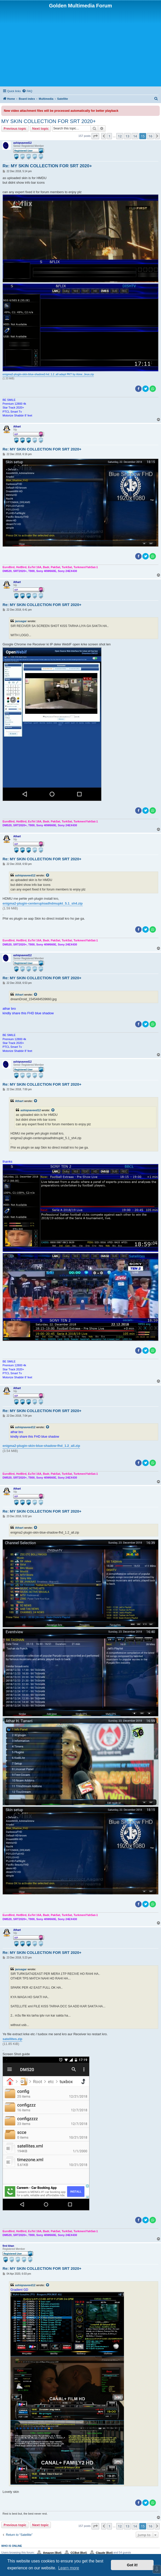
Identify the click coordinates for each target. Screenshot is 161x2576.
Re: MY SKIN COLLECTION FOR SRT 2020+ (47, 165)
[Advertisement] (80, 47)
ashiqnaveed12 (22, 142)
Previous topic (15, 128)
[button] (95, 136)
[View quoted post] (47, 875)
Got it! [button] (132, 2565)
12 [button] (120, 136)
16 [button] (150, 136)
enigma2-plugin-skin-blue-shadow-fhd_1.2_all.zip (41, 1446)
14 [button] (135, 136)
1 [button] (109, 136)
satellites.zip (12, 2039)
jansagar (21, 621)
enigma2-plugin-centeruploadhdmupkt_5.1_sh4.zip (43, 903)
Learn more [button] (68, 2568)
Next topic (40, 128)
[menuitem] (27, 91)
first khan (8, 2245)
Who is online (11, 2545)
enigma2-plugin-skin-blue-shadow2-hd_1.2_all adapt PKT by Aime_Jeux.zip (48, 374)
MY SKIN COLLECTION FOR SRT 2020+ (48, 121)
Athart (17, 426)
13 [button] (127, 136)
